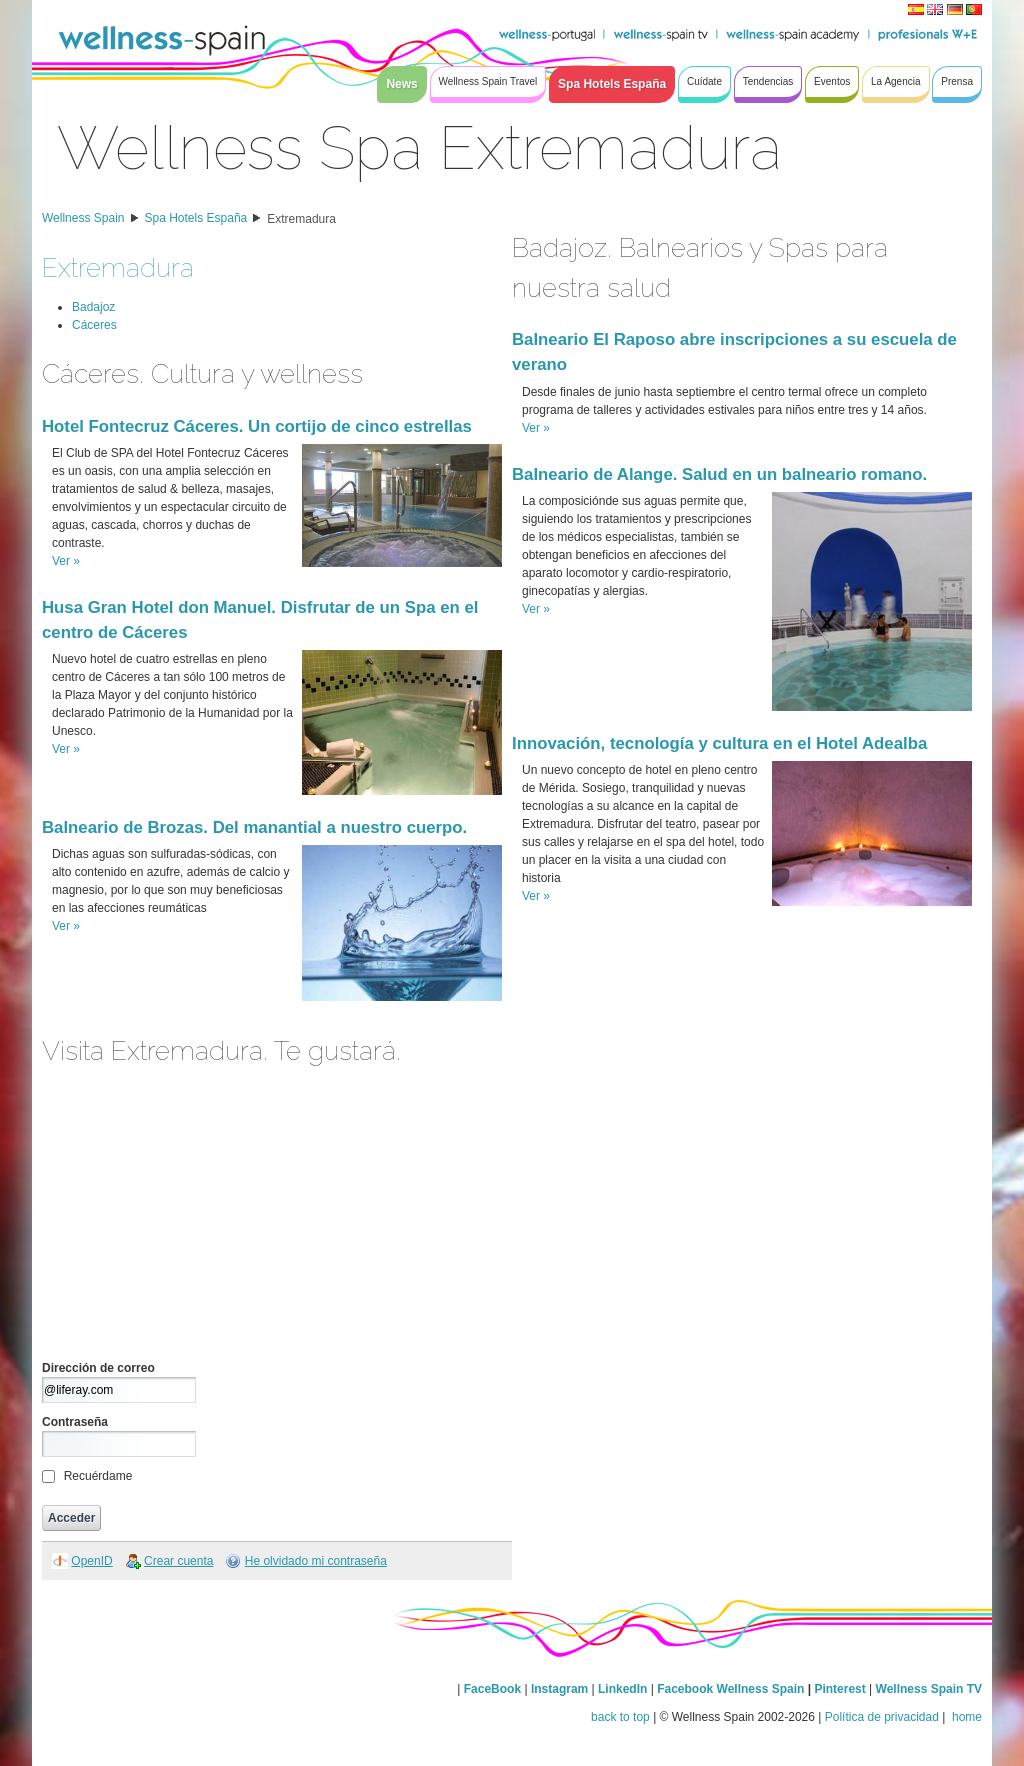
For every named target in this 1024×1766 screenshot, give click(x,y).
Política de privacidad (882, 1717)
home (965, 1717)
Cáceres (94, 325)
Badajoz (93, 307)
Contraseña (75, 1422)
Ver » (66, 561)
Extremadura (301, 219)
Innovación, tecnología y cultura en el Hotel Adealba (719, 743)
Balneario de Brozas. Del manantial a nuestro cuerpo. (254, 827)
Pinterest (841, 1689)
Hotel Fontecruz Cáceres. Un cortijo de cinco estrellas (257, 426)
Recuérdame (98, 1476)
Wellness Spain (83, 218)
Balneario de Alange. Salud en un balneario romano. (719, 474)
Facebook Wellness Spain (730, 1689)
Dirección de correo (98, 1368)
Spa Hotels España (196, 218)
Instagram (559, 1689)
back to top (620, 1717)
